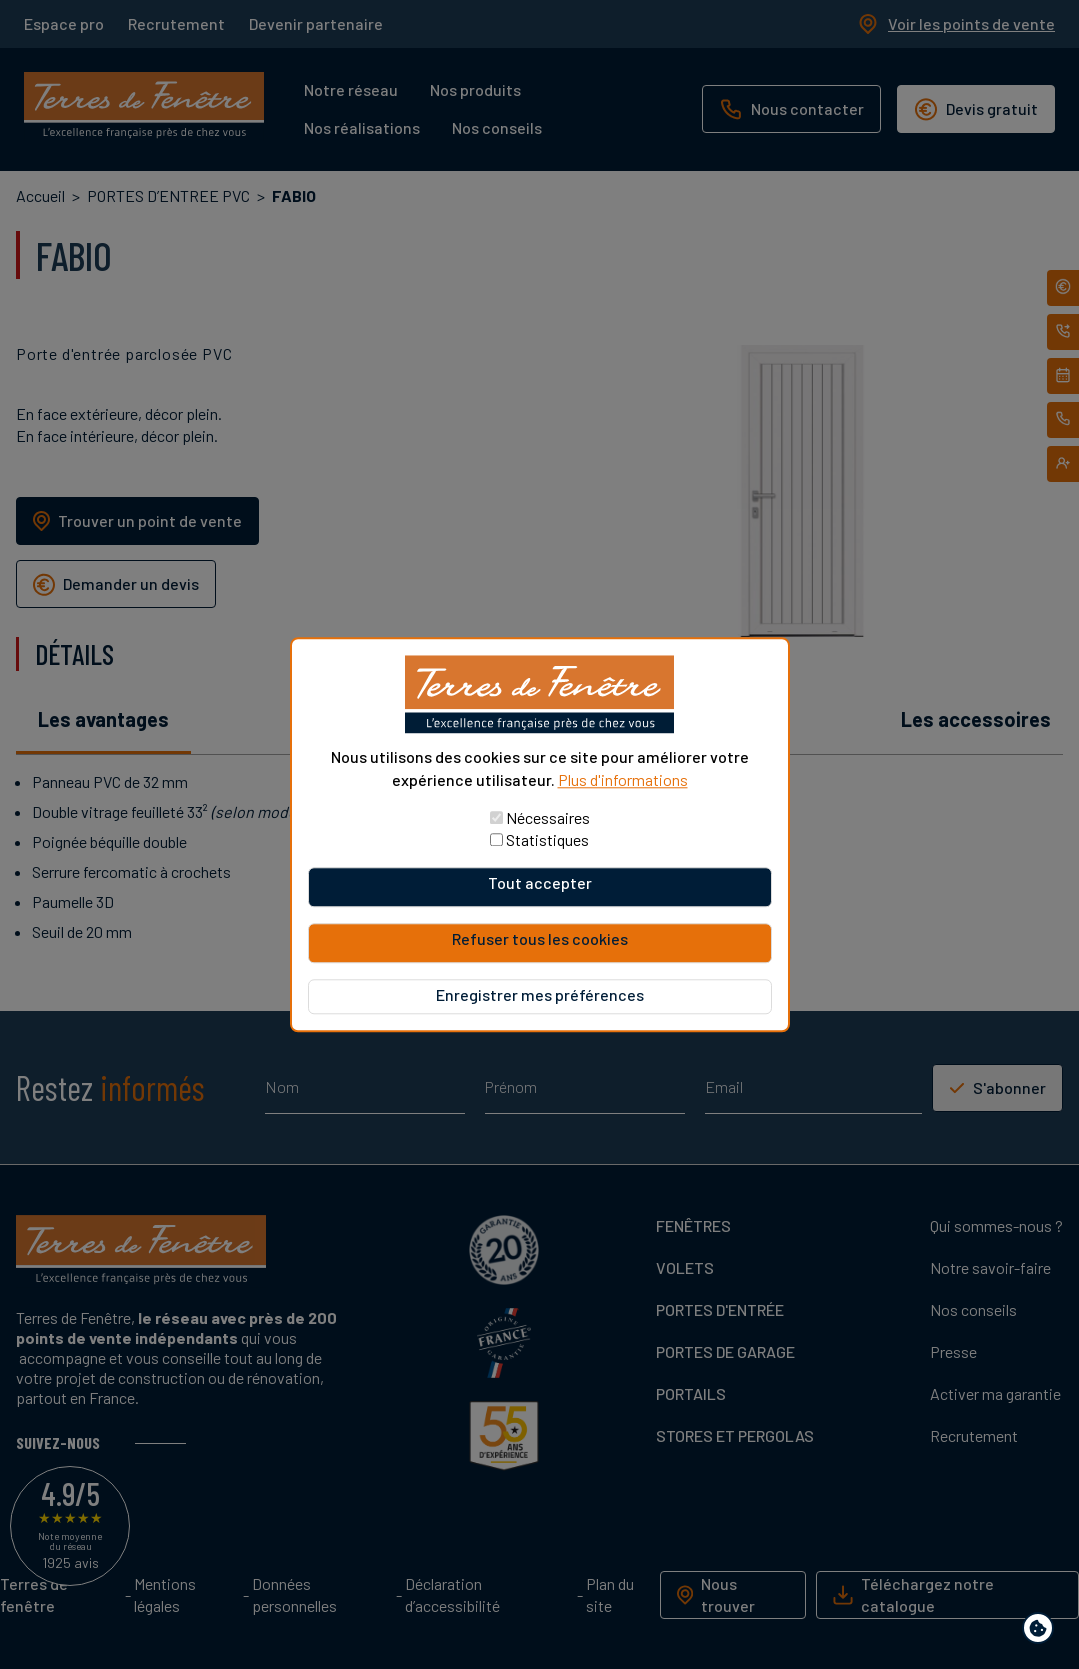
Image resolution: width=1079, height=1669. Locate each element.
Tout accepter (540, 882)
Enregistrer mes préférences (540, 994)
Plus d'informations (623, 779)
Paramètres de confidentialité (1042, 1631)
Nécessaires (548, 817)
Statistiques (547, 839)
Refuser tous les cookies (540, 938)
